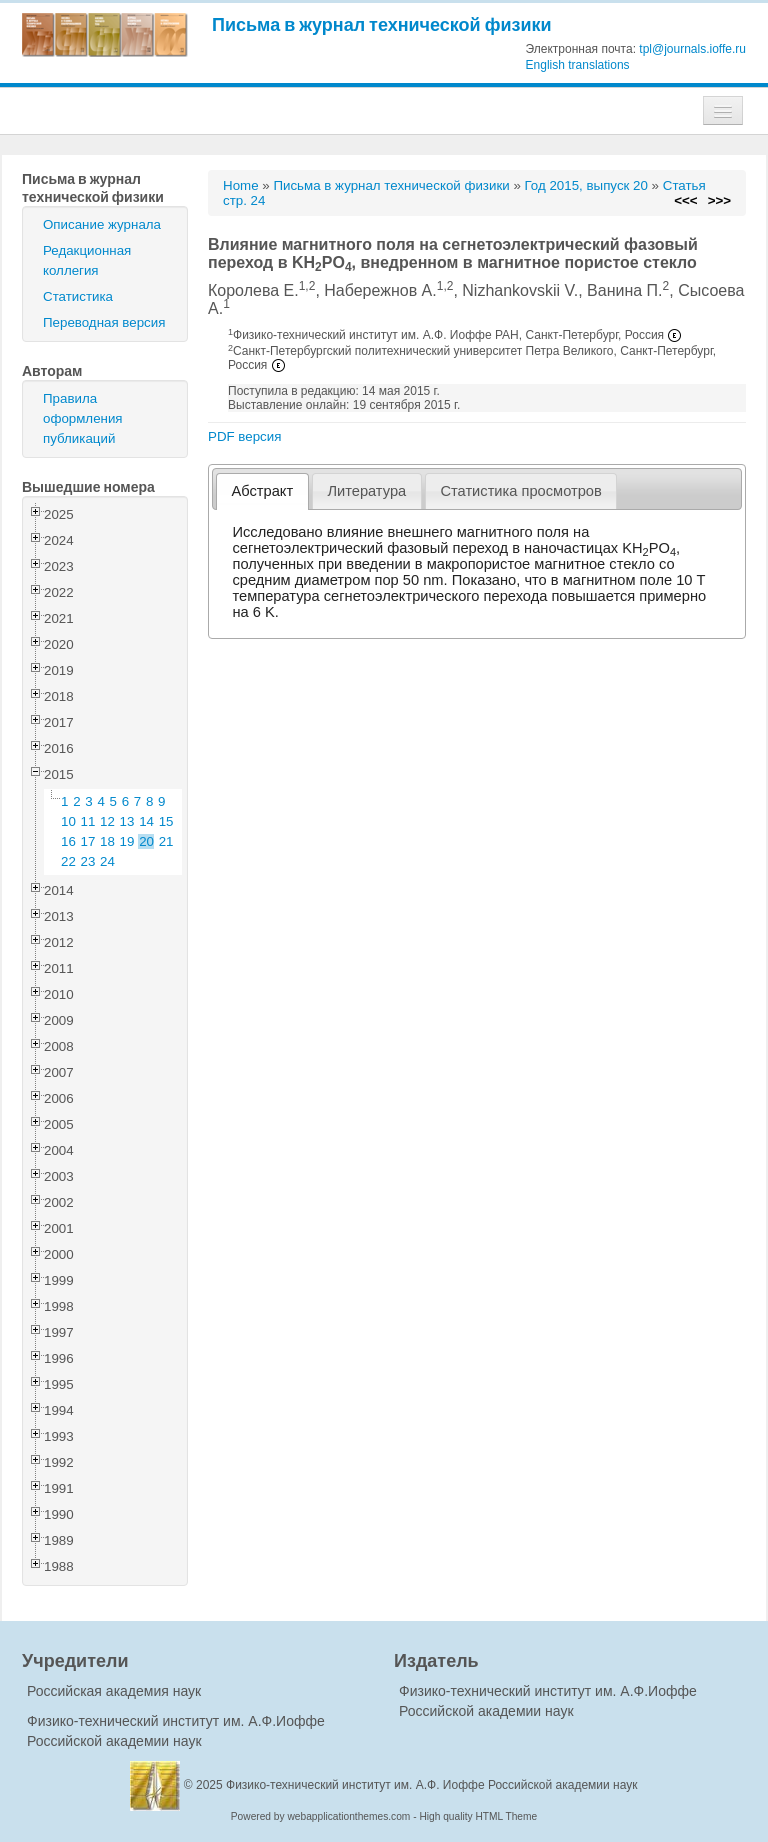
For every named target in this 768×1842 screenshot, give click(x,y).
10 (68, 821)
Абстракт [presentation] (263, 491)
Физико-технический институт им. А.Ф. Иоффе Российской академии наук (432, 1785)
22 (68, 861)
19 (127, 841)
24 (107, 861)
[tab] (262, 491)
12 (107, 821)
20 (146, 841)
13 (127, 821)
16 (68, 841)
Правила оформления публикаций (83, 418)
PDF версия (244, 436)
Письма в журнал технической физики (382, 24)
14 (146, 821)
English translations (578, 65)
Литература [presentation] (366, 491)
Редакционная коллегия (87, 260)
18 (107, 841)
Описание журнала (102, 224)
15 (166, 821)
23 (88, 861)
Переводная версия (104, 322)
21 (166, 841)
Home (241, 185)
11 (88, 821)
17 (88, 841)
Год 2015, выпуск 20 (586, 185)
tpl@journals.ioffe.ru (692, 49)
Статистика (78, 296)
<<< (685, 200)
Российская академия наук (114, 1691)
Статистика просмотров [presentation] (520, 491)
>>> (719, 200)
